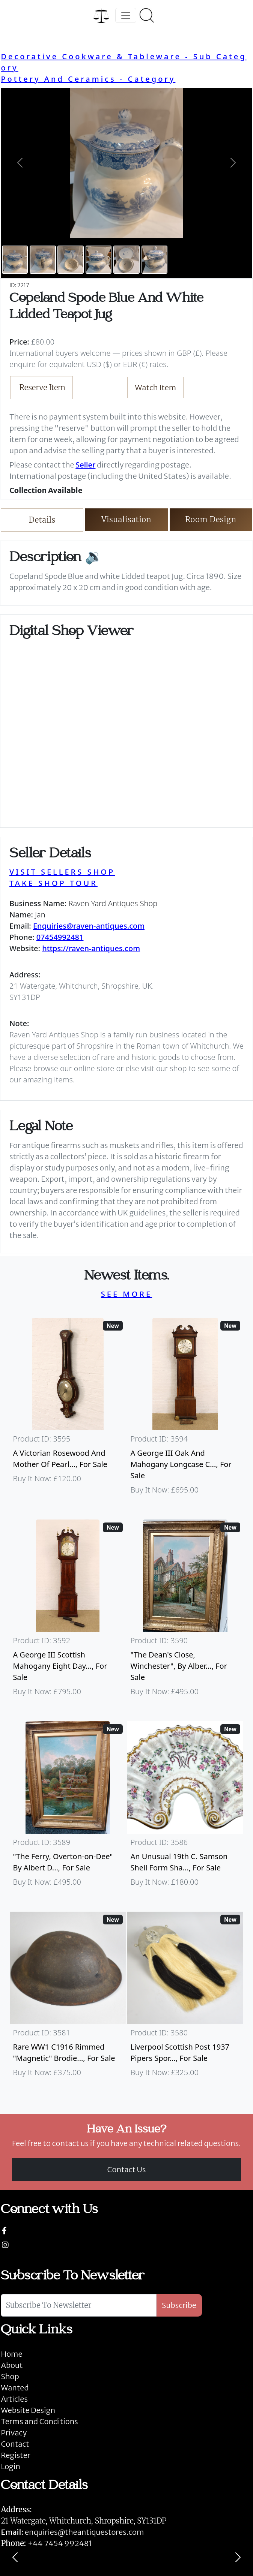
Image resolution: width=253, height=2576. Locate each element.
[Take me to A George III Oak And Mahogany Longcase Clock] (185, 1410)
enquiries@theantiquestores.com (72, 2532)
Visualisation (127, 519)
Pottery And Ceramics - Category (88, 79)
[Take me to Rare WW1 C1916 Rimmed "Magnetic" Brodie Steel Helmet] (68, 1998)
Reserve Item (43, 387)
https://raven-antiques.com (91, 948)
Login (10, 2466)
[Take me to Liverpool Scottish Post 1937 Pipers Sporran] (185, 1998)
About (12, 2365)
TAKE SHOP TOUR (53, 883)
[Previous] (15, 2557)
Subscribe (179, 2305)
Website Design (28, 2410)
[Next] (238, 2557)
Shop (10, 2376)
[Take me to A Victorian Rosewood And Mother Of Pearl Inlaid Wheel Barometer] (68, 1410)
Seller (85, 465)
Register (15, 2455)
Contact (15, 2444)
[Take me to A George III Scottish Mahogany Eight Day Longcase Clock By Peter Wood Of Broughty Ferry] (68, 1611)
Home (11, 2354)
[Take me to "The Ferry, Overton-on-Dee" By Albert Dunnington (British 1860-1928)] (68, 1807)
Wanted (15, 2387)
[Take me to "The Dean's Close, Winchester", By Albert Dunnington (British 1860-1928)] (185, 1611)
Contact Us (126, 2169)
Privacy (14, 2432)
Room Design (210, 519)
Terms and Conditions (39, 2421)
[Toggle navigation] (125, 15)
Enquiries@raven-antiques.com (89, 926)
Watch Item (155, 387)
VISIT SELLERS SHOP (62, 872)
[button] (19, 163)
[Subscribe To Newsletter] (79, 2305)
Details (42, 519)
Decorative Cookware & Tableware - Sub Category (123, 62)
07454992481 (60, 937)
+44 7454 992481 (60, 2543)
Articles (14, 2399)
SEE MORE (126, 1294)
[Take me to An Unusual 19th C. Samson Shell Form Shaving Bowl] (185, 1807)
